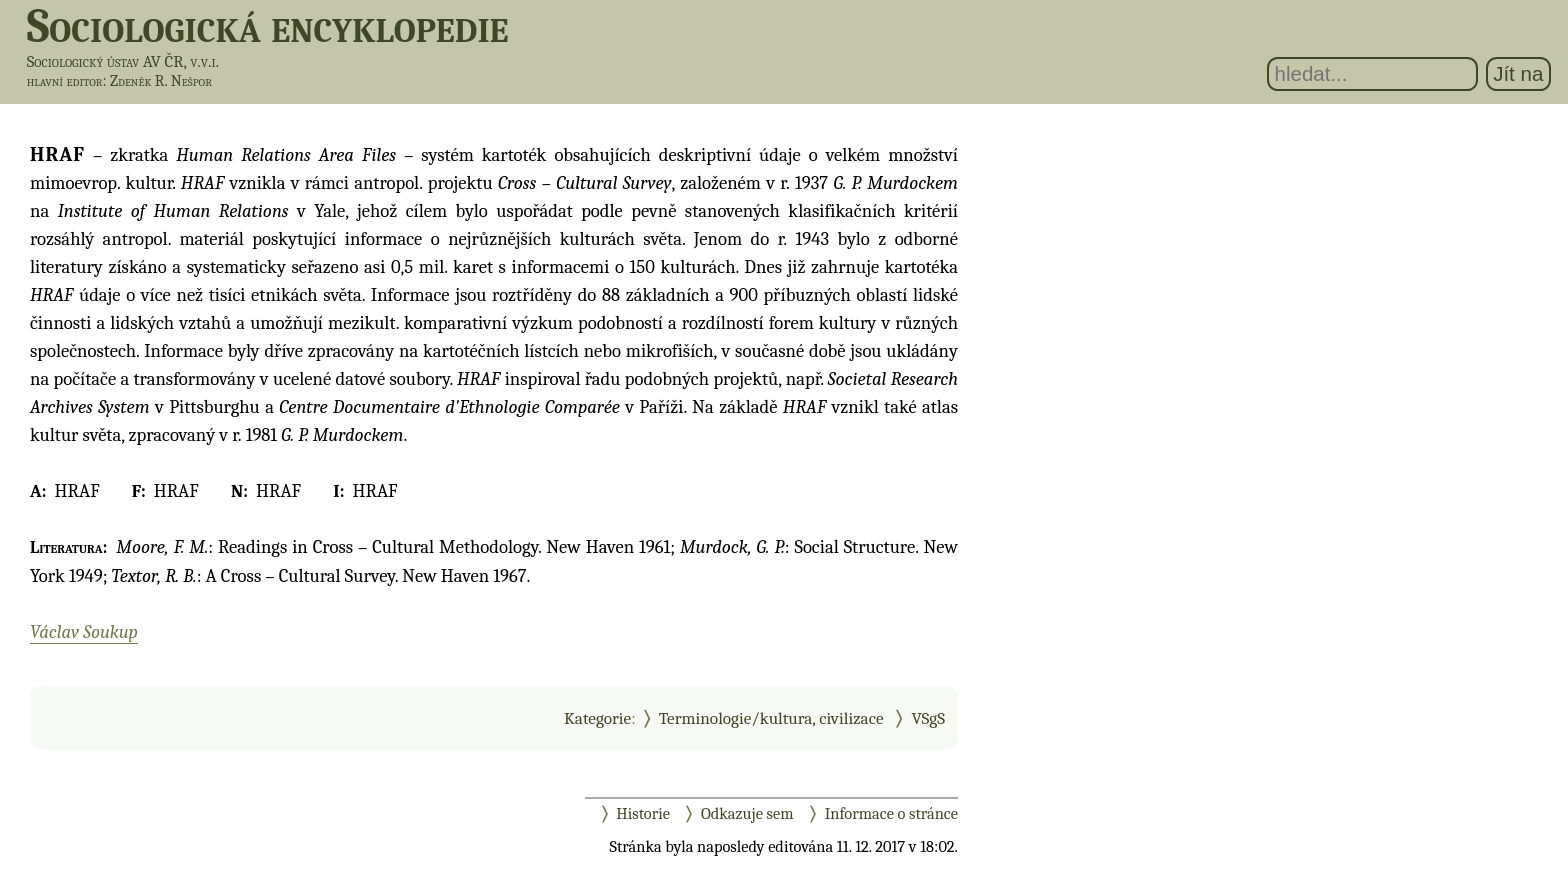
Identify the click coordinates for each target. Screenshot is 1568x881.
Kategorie (597, 718)
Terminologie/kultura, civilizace (771, 718)
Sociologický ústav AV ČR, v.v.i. (123, 61)
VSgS (928, 718)
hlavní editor (65, 81)
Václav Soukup (84, 632)
